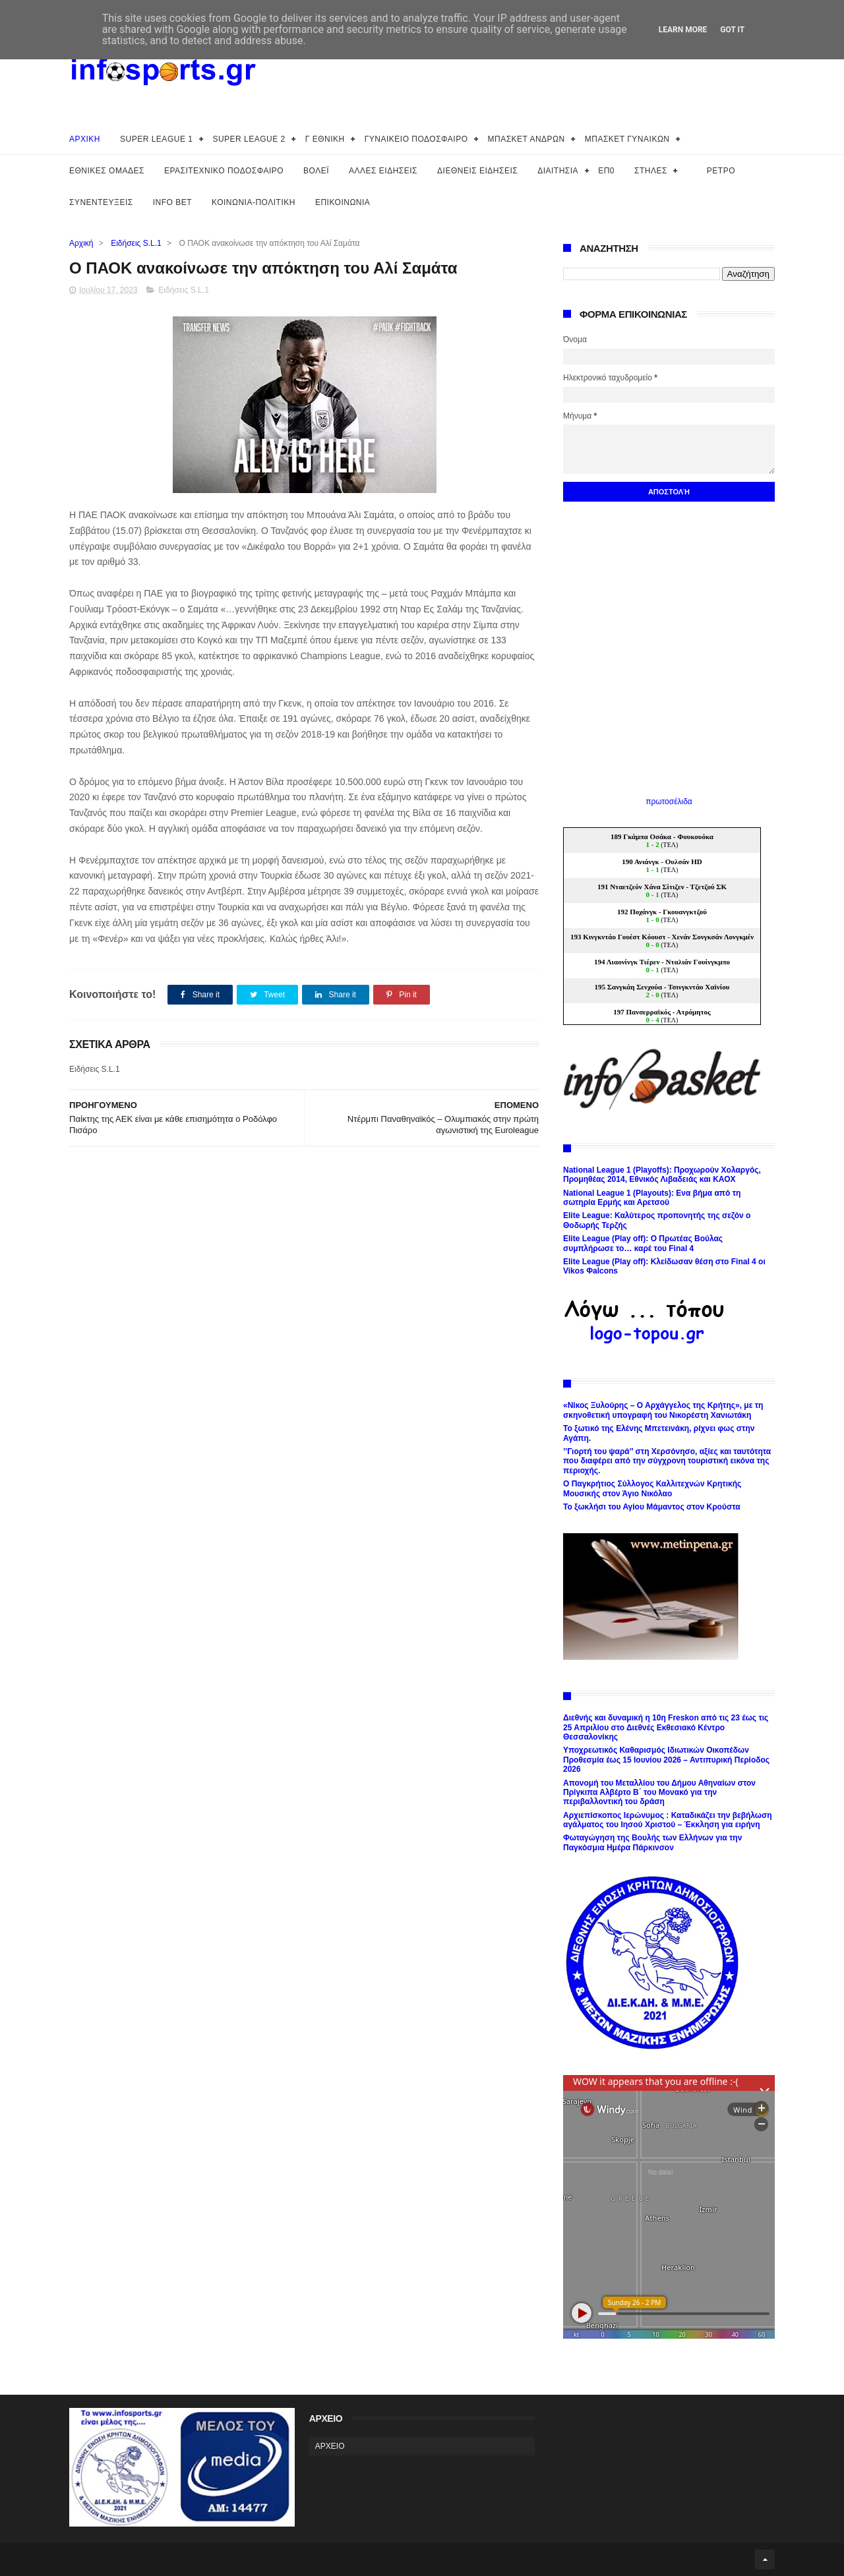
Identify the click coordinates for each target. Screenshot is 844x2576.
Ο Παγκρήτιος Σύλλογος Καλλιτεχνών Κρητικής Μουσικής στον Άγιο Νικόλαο (652, 1488)
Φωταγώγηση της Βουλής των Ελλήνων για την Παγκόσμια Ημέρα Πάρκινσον (652, 1842)
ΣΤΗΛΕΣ (650, 170)
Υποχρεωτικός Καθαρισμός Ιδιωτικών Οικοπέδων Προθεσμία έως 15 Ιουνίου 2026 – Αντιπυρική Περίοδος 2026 (666, 1759)
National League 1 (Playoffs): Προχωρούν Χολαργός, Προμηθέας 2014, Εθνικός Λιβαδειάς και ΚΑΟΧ (662, 1174)
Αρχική (81, 243)
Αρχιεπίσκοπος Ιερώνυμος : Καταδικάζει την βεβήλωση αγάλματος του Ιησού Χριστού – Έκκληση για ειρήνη (667, 1820)
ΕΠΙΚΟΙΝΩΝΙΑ (342, 202)
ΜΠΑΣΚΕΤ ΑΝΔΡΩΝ (526, 139)
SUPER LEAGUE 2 (248, 139)
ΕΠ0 (606, 170)
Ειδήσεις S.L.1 (136, 243)
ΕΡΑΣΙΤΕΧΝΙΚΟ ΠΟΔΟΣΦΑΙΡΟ (224, 170)
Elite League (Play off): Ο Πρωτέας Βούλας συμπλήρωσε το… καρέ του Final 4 (643, 1243)
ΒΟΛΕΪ (316, 170)
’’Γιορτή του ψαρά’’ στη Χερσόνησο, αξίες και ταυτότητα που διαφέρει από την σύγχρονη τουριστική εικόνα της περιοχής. (667, 1461)
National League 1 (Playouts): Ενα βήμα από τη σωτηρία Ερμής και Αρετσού (651, 1197)
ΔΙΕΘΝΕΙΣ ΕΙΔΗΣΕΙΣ (477, 170)
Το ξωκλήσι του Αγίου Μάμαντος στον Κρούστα (651, 1506)
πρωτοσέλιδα (669, 801)
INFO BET (172, 202)
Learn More (683, 29)
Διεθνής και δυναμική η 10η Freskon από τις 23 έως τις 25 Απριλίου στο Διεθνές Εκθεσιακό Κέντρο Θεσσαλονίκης (665, 1727)
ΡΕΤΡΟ (721, 170)
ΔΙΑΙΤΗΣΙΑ (557, 170)
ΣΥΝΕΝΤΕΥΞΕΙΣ (101, 202)
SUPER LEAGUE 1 (156, 139)
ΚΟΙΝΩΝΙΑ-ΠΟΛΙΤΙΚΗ (253, 202)
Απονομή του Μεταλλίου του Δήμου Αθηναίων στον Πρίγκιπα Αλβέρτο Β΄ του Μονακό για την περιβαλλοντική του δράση (659, 1792)
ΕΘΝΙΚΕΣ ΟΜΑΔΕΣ (106, 170)
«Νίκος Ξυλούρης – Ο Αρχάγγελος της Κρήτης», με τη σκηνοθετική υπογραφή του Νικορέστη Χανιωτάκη (663, 1410)
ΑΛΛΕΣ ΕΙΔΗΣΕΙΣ (383, 170)
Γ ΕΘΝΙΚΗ (325, 139)
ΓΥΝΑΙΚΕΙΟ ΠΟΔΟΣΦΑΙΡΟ (416, 139)
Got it (732, 29)
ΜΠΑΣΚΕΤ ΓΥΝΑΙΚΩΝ (627, 139)
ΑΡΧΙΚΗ (84, 139)
